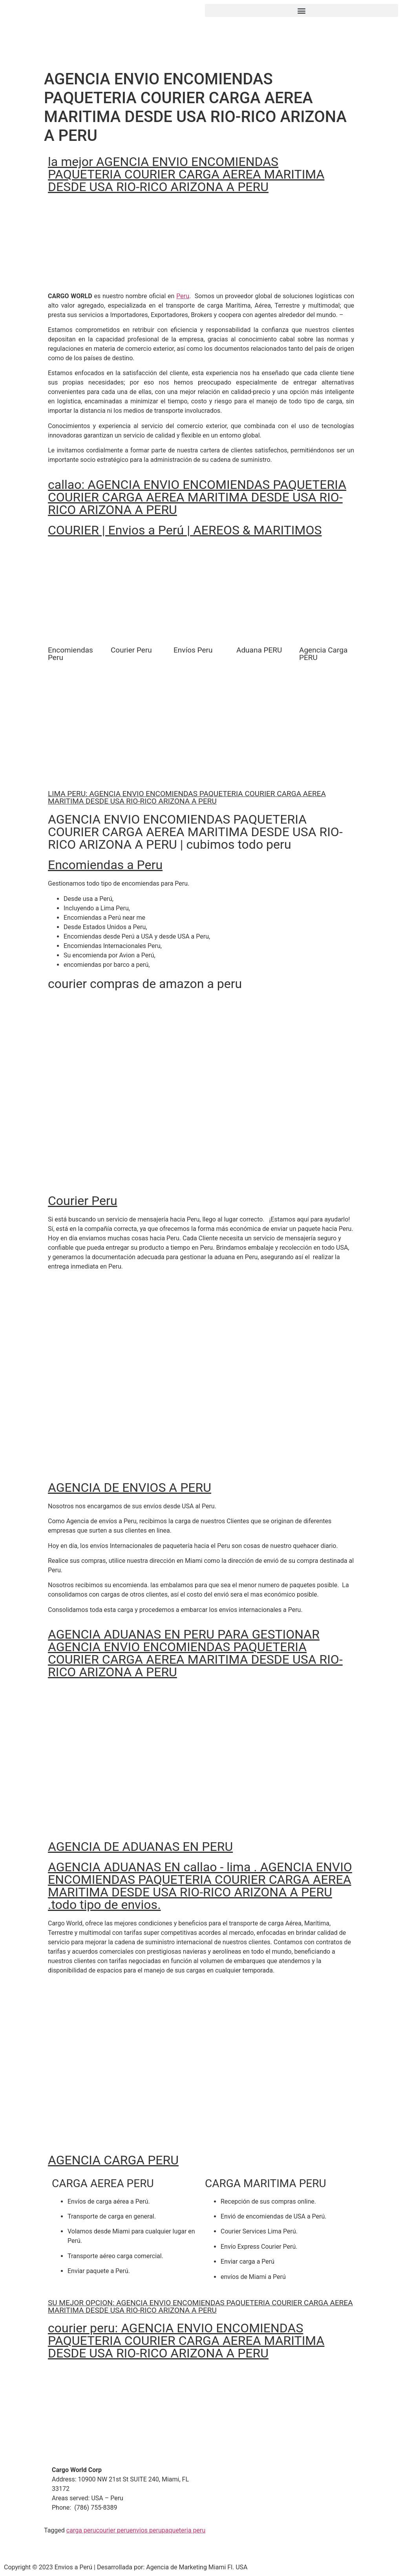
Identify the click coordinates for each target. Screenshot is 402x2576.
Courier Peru (82, 1200)
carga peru (81, 2530)
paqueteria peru (184, 2530)
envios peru (146, 2530)
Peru (182, 296)
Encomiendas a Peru (105, 864)
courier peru (113, 2530)
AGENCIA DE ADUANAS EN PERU (140, 1846)
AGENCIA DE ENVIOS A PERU (129, 1487)
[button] (301, 10)
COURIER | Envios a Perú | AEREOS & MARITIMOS (185, 530)
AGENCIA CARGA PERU (113, 2160)
